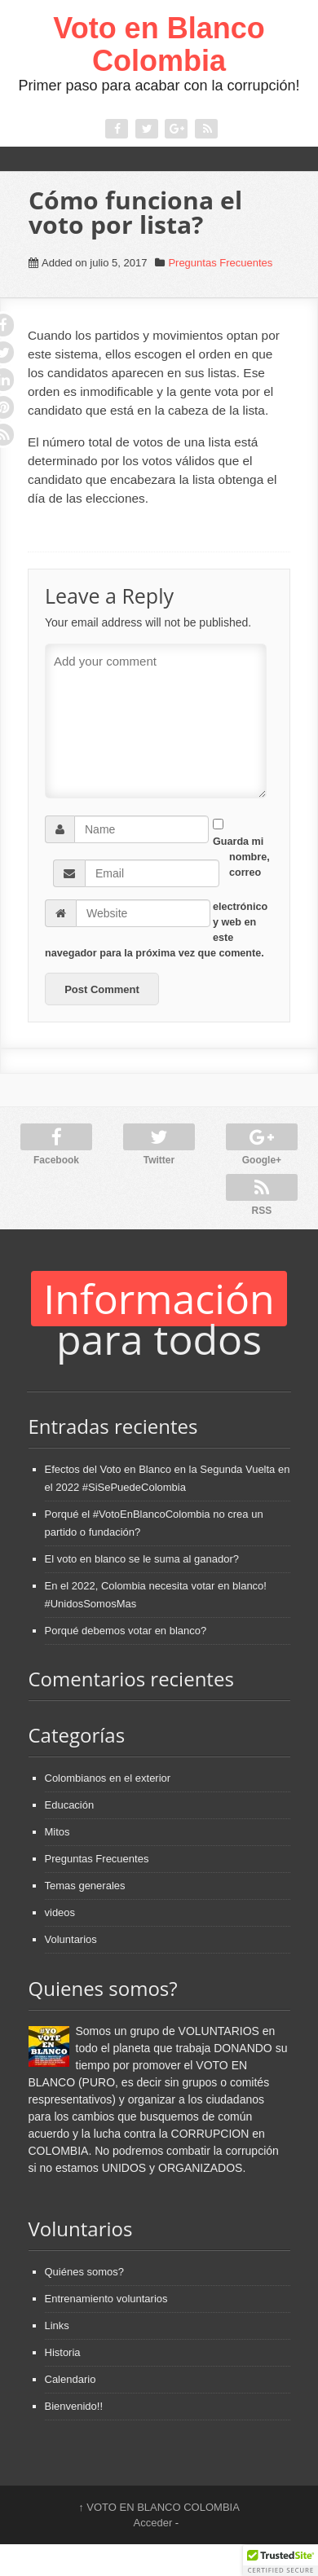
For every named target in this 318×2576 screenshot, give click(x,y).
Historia (63, 2352)
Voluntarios (71, 1939)
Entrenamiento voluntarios (106, 2298)
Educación (70, 1805)
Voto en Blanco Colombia (158, 44)
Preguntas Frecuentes (220, 263)
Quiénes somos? (85, 2272)
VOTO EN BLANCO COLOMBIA (159, 2507)
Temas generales (85, 1885)
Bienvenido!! (74, 2406)
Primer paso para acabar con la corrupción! (158, 85)
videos (60, 1912)
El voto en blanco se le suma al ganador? (142, 1559)
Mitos (57, 1832)
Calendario (70, 2379)
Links (57, 2325)
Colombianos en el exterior (108, 1778)
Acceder (153, 2523)
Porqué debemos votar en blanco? (126, 1630)
